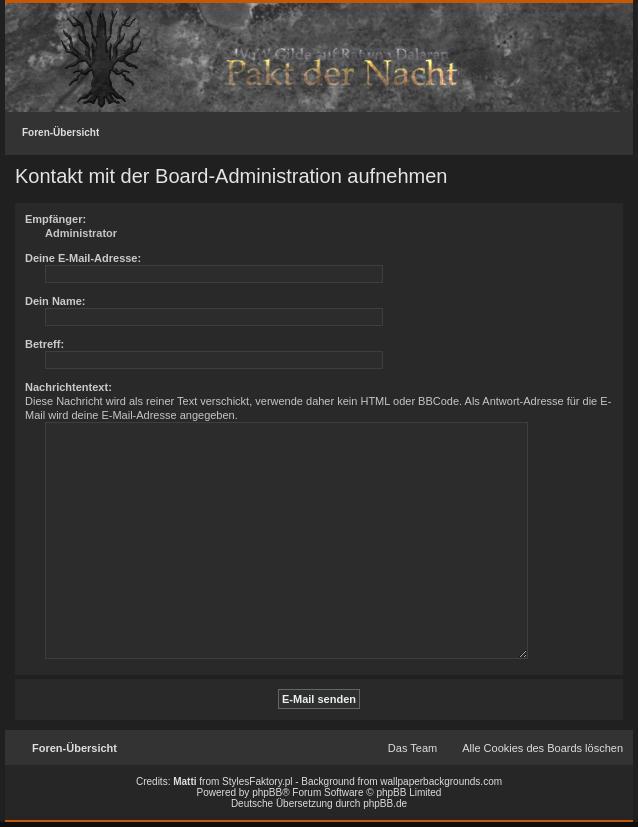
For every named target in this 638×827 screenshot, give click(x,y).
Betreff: (44, 344)
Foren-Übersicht (60, 132)
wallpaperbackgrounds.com (441, 781)
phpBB (267, 792)
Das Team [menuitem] (412, 748)
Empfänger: (55, 219)
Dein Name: (55, 301)
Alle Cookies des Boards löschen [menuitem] (542, 748)
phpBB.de (385, 803)
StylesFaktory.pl (257, 781)
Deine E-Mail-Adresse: (83, 258)
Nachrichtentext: (68, 387)
